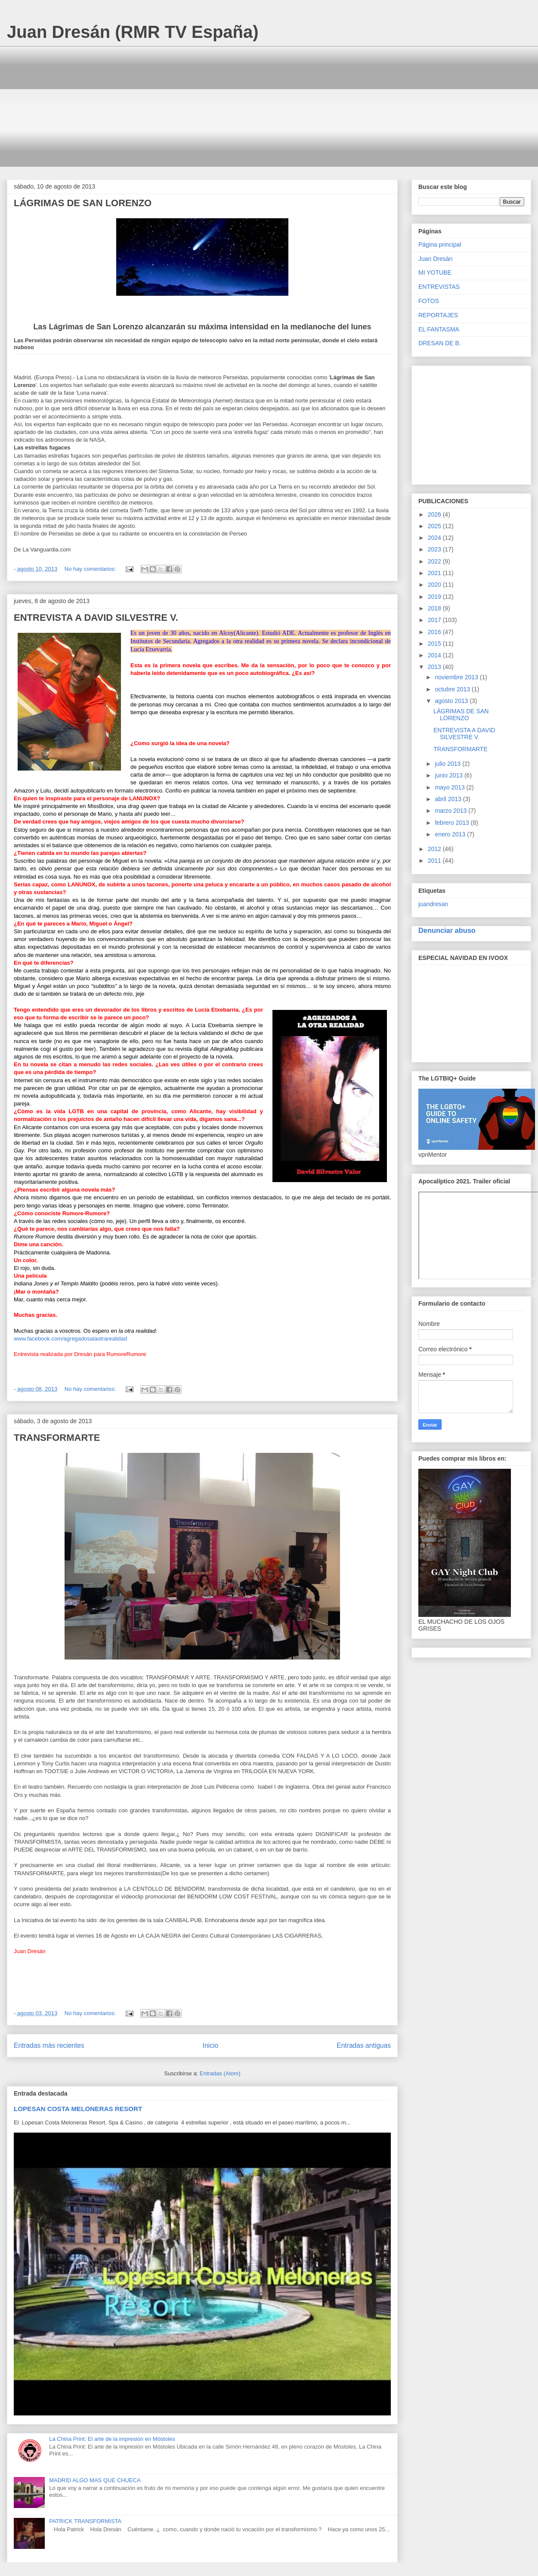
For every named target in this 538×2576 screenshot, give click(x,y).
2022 (435, 561)
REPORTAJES (438, 315)
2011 (435, 860)
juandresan (433, 904)
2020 (435, 584)
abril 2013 (449, 799)
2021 (435, 573)
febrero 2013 (452, 822)
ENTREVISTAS (439, 286)
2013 (435, 666)
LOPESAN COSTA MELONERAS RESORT (78, 2108)
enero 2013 (451, 834)
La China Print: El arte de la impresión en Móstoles (112, 2439)
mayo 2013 (450, 787)
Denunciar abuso (447, 930)
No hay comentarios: (91, 569)
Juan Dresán (435, 258)
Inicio (210, 2045)
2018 (435, 608)
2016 (435, 632)
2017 (435, 619)
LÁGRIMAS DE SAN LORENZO (83, 203)
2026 (435, 514)
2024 (435, 537)
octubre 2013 (453, 689)
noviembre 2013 (457, 677)
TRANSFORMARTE (57, 1437)
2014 (435, 655)
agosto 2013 (452, 700)
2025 (435, 526)
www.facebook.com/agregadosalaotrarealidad (70, 1338)
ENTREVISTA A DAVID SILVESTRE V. (96, 617)
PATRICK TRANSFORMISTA (85, 2521)
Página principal (439, 244)
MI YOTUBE (434, 272)
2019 (435, 596)
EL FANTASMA (438, 329)
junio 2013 (449, 775)
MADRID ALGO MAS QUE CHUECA (94, 2480)
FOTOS (428, 300)
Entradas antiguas (364, 2045)
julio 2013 (448, 763)
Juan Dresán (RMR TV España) (133, 31)
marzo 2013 (451, 810)
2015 (435, 643)
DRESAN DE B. (439, 343)
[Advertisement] (271, 106)
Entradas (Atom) (220, 2073)
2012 (435, 848)
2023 (435, 549)
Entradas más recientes (49, 2045)
